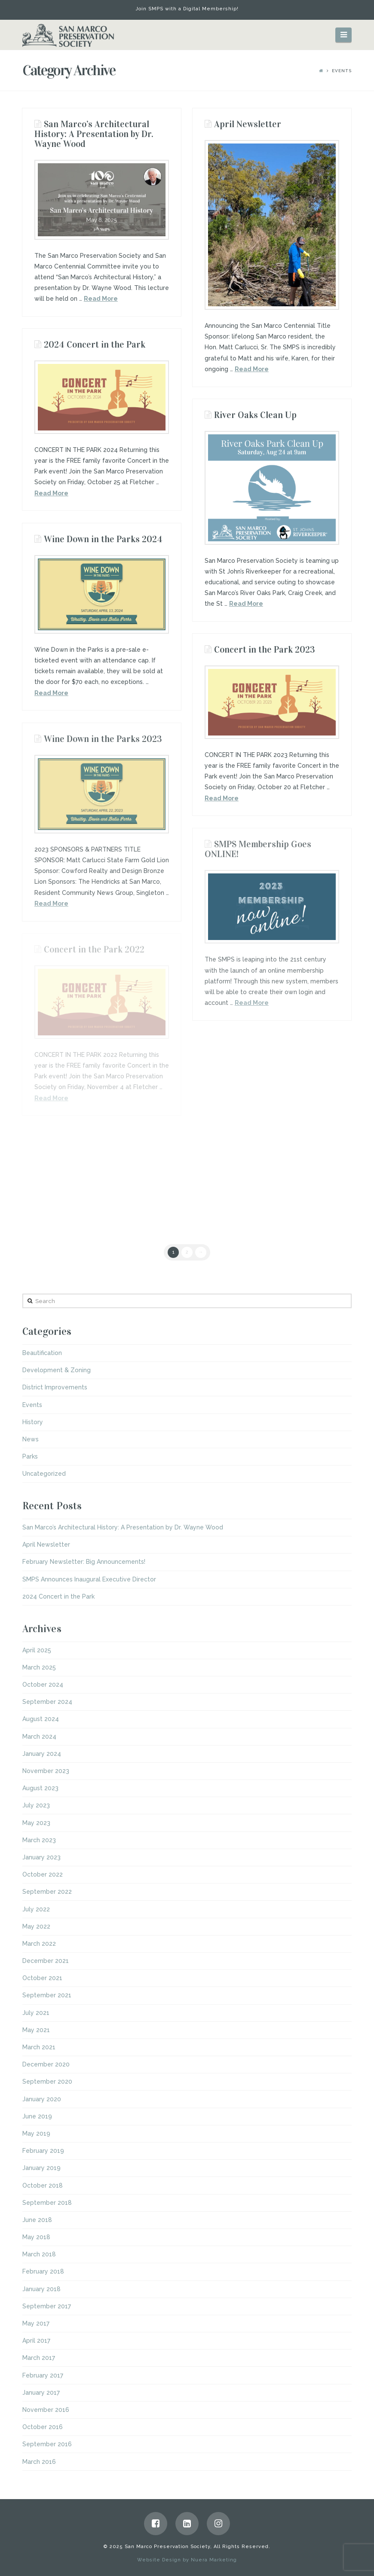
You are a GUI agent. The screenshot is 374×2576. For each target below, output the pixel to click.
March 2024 (39, 1736)
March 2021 (38, 2047)
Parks (30, 1456)
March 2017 (38, 2357)
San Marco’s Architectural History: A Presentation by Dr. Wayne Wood (93, 134)
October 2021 (42, 1978)
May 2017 (35, 2323)
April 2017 (36, 2340)
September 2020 (47, 2081)
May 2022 (36, 1926)
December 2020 (46, 2064)
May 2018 (36, 2237)
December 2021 (45, 1960)
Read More (101, 298)
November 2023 (45, 1770)
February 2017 (42, 2375)
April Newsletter (247, 124)
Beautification (42, 1352)
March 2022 (39, 1943)
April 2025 (36, 1650)
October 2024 (42, 1684)
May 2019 (36, 2133)
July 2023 (36, 1805)
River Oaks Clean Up (255, 415)
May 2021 (36, 2030)
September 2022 (47, 1891)
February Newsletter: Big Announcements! (83, 1561)
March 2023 (39, 1840)
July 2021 (35, 2012)
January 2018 (41, 2289)
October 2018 (42, 2185)
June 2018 (37, 2219)
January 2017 (41, 2392)
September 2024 (47, 1701)
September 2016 (47, 2444)
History (32, 1422)
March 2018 (39, 2254)
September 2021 (46, 1995)
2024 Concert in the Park (94, 344)
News (30, 1439)
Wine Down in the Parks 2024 (103, 539)
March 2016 (39, 2461)
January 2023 (41, 1857)
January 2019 (41, 2167)
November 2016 (45, 2409)
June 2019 (37, 2116)
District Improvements (54, 1387)
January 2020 (41, 2099)
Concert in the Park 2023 (264, 649)
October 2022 (42, 1874)
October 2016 (42, 2426)
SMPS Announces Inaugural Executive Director (89, 1579)
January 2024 (41, 1753)
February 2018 (43, 2271)
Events (32, 1404)
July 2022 (36, 1909)
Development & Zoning (56, 1370)
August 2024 (40, 1718)
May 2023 (36, 1822)
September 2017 (46, 2306)
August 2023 (40, 1788)
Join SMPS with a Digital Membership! (187, 9)
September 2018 (47, 2202)
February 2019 (43, 2150)
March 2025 (39, 1667)
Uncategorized (44, 1473)
